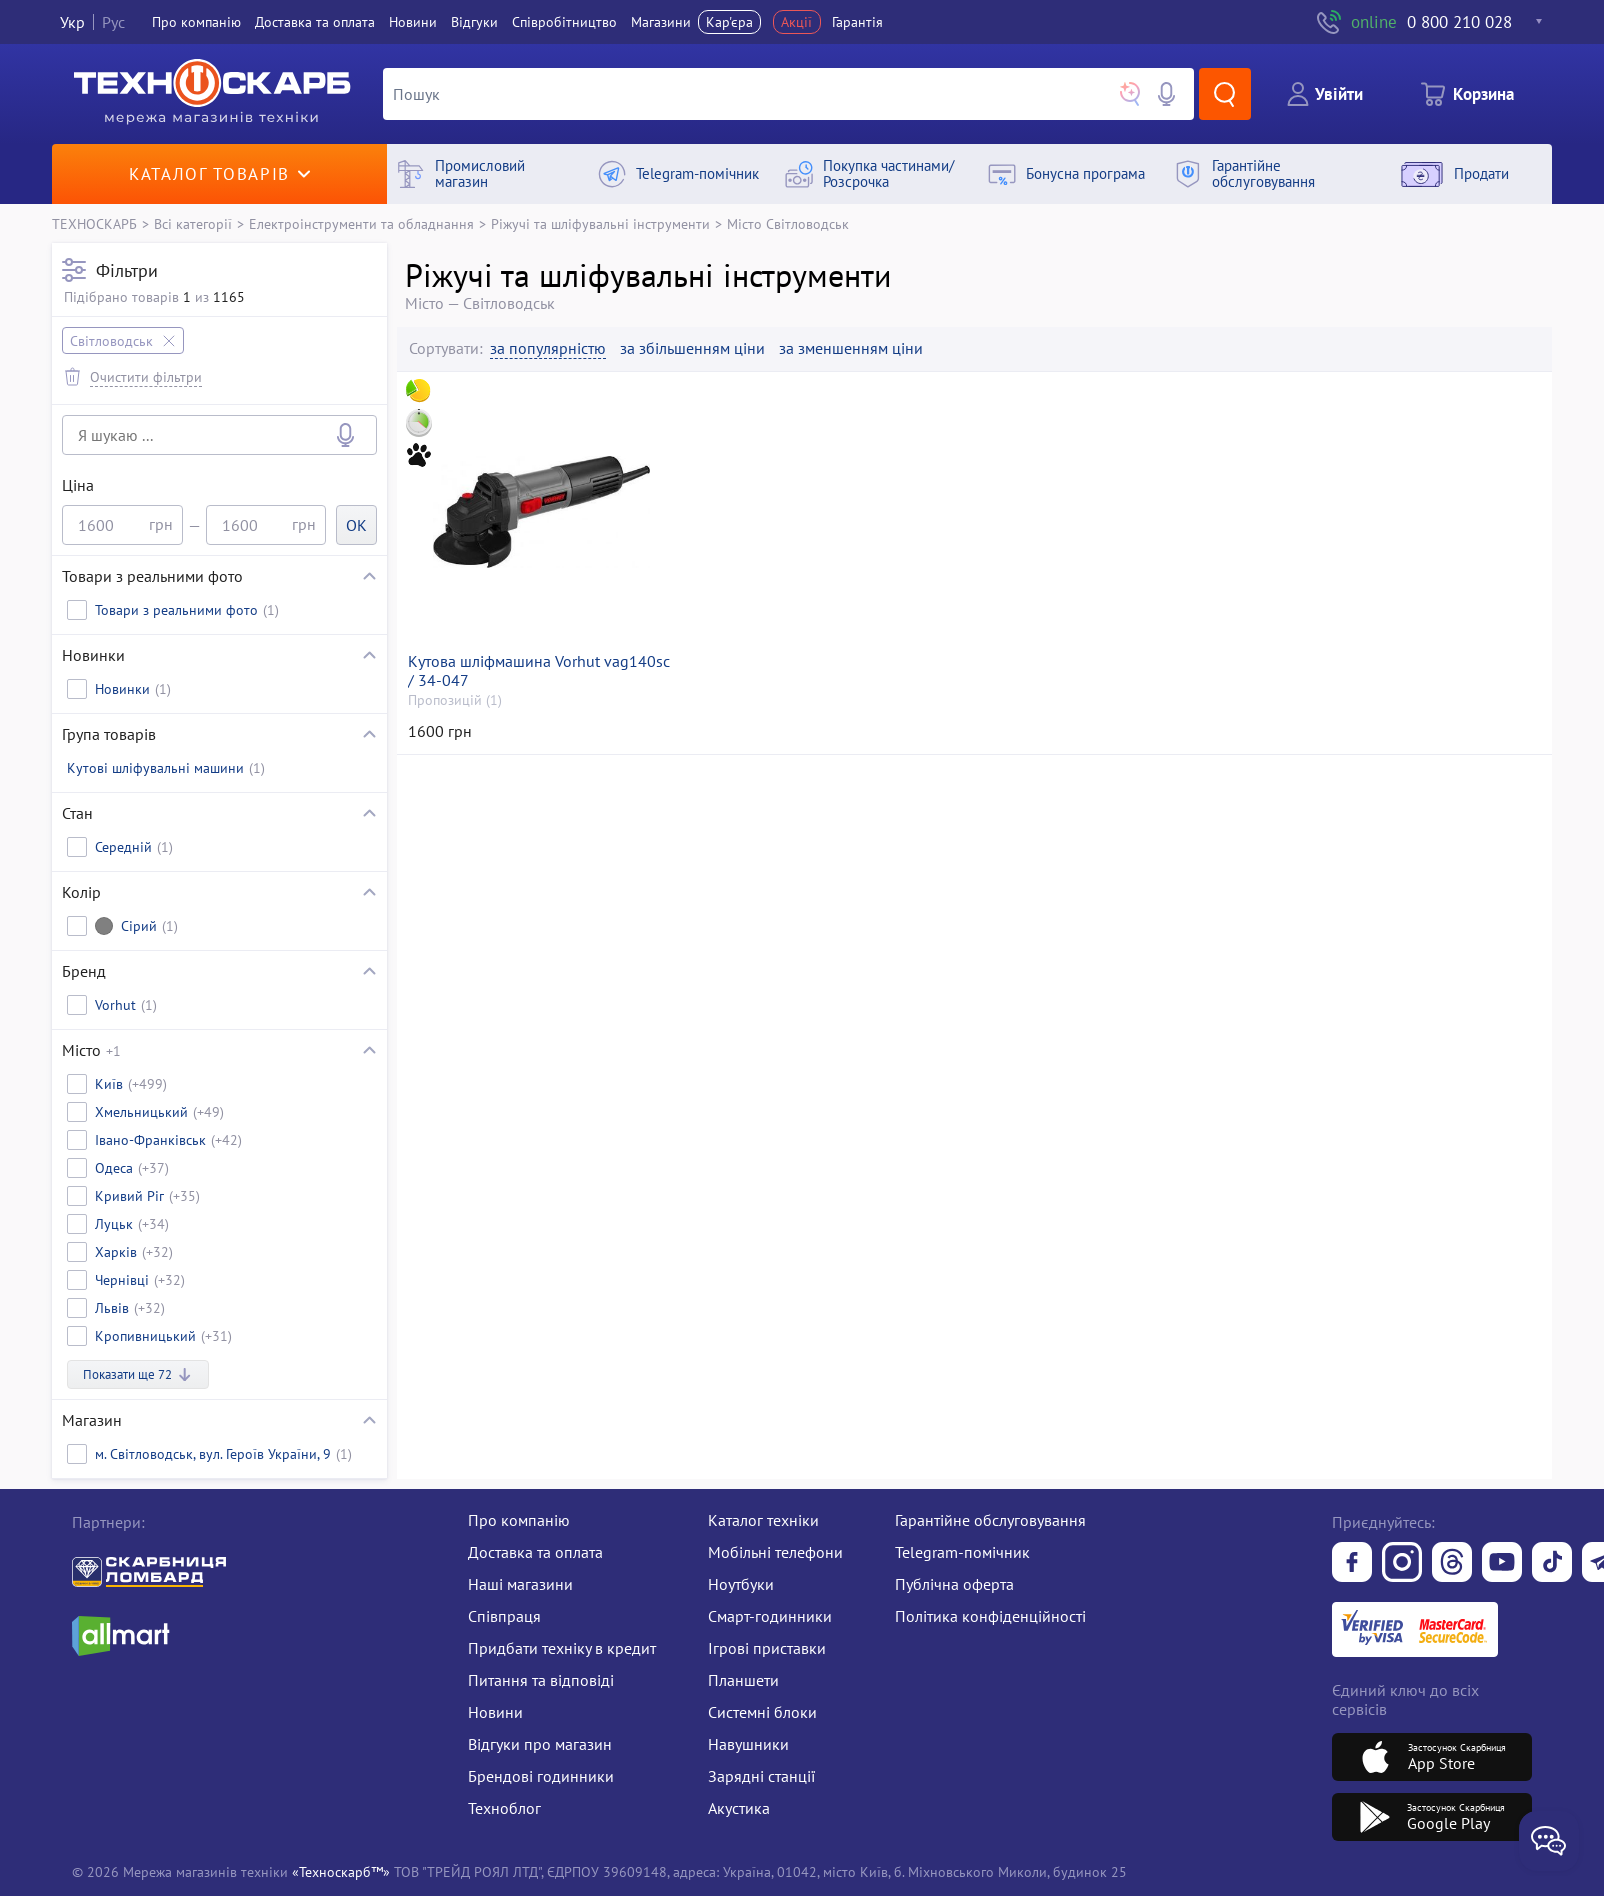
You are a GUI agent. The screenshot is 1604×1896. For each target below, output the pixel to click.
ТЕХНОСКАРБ (94, 223)
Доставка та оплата (315, 22)
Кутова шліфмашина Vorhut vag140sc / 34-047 (539, 671)
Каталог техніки (763, 1520)
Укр (72, 22)
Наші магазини (520, 1584)
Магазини (661, 22)
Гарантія (857, 22)
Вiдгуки (474, 22)
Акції (796, 22)
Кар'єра (729, 22)
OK (356, 525)
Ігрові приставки (767, 1648)
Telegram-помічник (962, 1552)
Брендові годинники (541, 1776)
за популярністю (548, 348)
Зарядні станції (761, 1776)
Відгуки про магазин (540, 1744)
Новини (413, 22)
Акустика (739, 1808)
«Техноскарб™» (341, 1871)
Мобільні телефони (775, 1552)
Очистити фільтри (146, 376)
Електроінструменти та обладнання (361, 223)
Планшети (743, 1680)
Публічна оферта (954, 1584)
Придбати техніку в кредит (562, 1648)
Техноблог (504, 1808)
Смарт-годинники (770, 1616)
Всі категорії (193, 223)
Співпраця (504, 1616)
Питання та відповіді (541, 1680)
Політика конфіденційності (990, 1616)
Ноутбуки (741, 1584)
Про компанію (519, 1520)
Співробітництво (564, 22)
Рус (113, 22)
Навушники (748, 1744)
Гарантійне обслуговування (990, 1520)
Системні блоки (762, 1712)
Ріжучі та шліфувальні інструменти (600, 223)
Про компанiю (196, 22)
